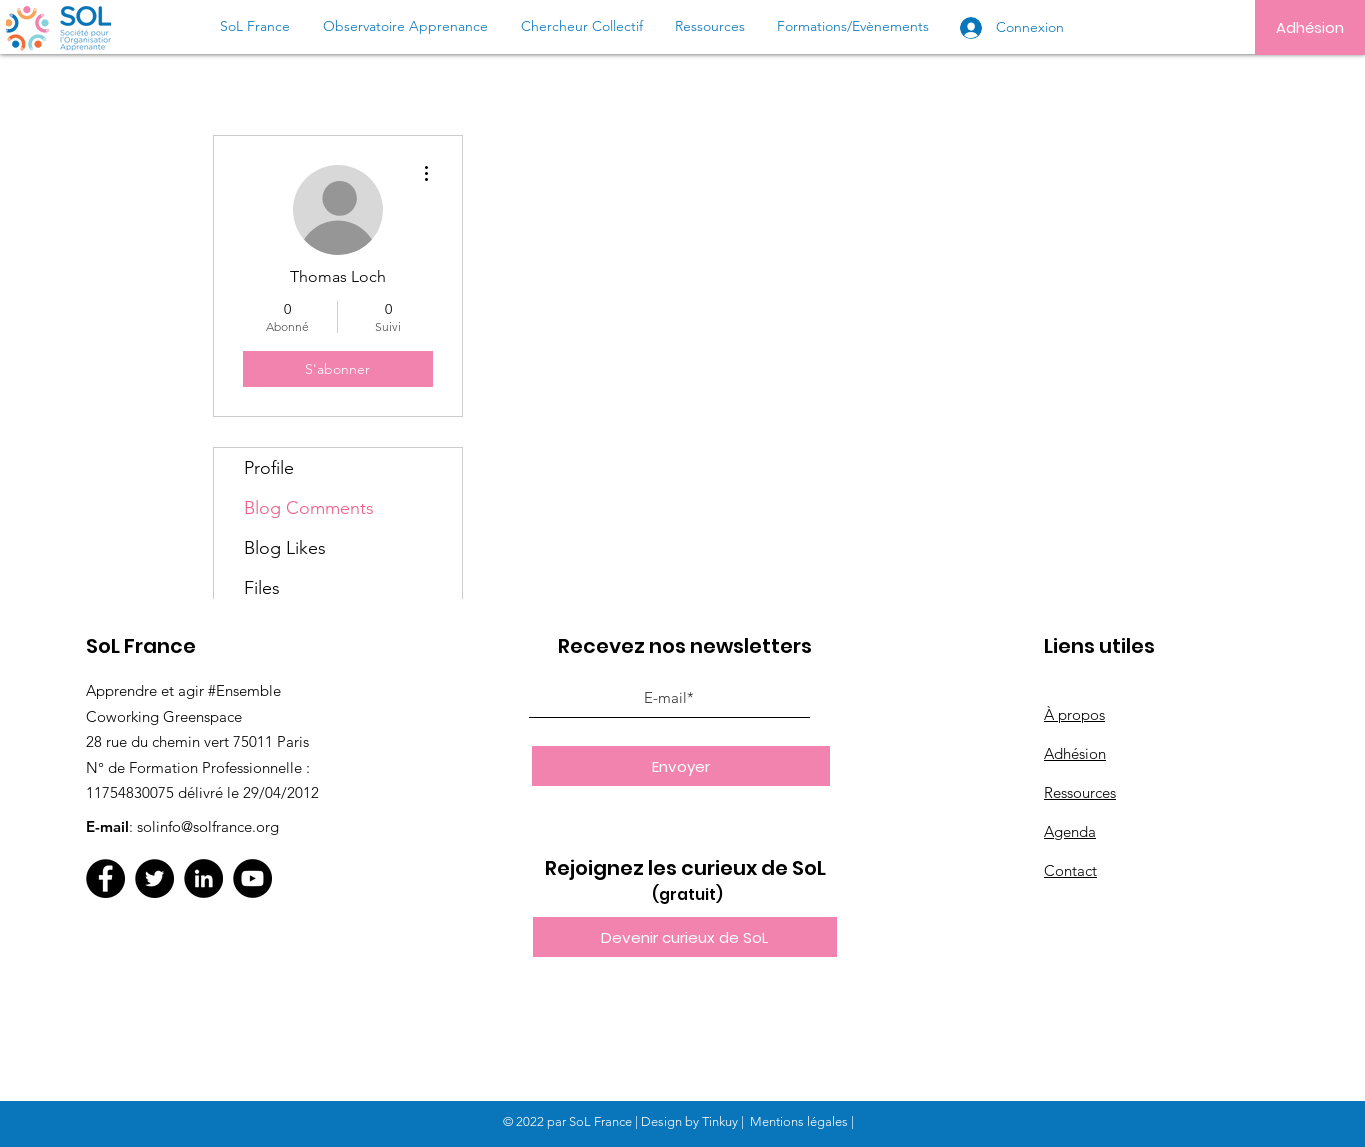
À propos (1074, 714)
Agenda (1070, 831)
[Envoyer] (681, 766)
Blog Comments (309, 508)
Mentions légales (799, 1121)
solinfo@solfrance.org (208, 826)
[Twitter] (154, 878)
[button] (685, 937)
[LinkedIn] (203, 878)
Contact (1070, 870)
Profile (269, 468)
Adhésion (1075, 753)
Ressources (1080, 792)
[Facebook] (105, 878)
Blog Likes (285, 548)
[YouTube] (252, 878)
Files (262, 588)
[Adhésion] (1310, 27)
